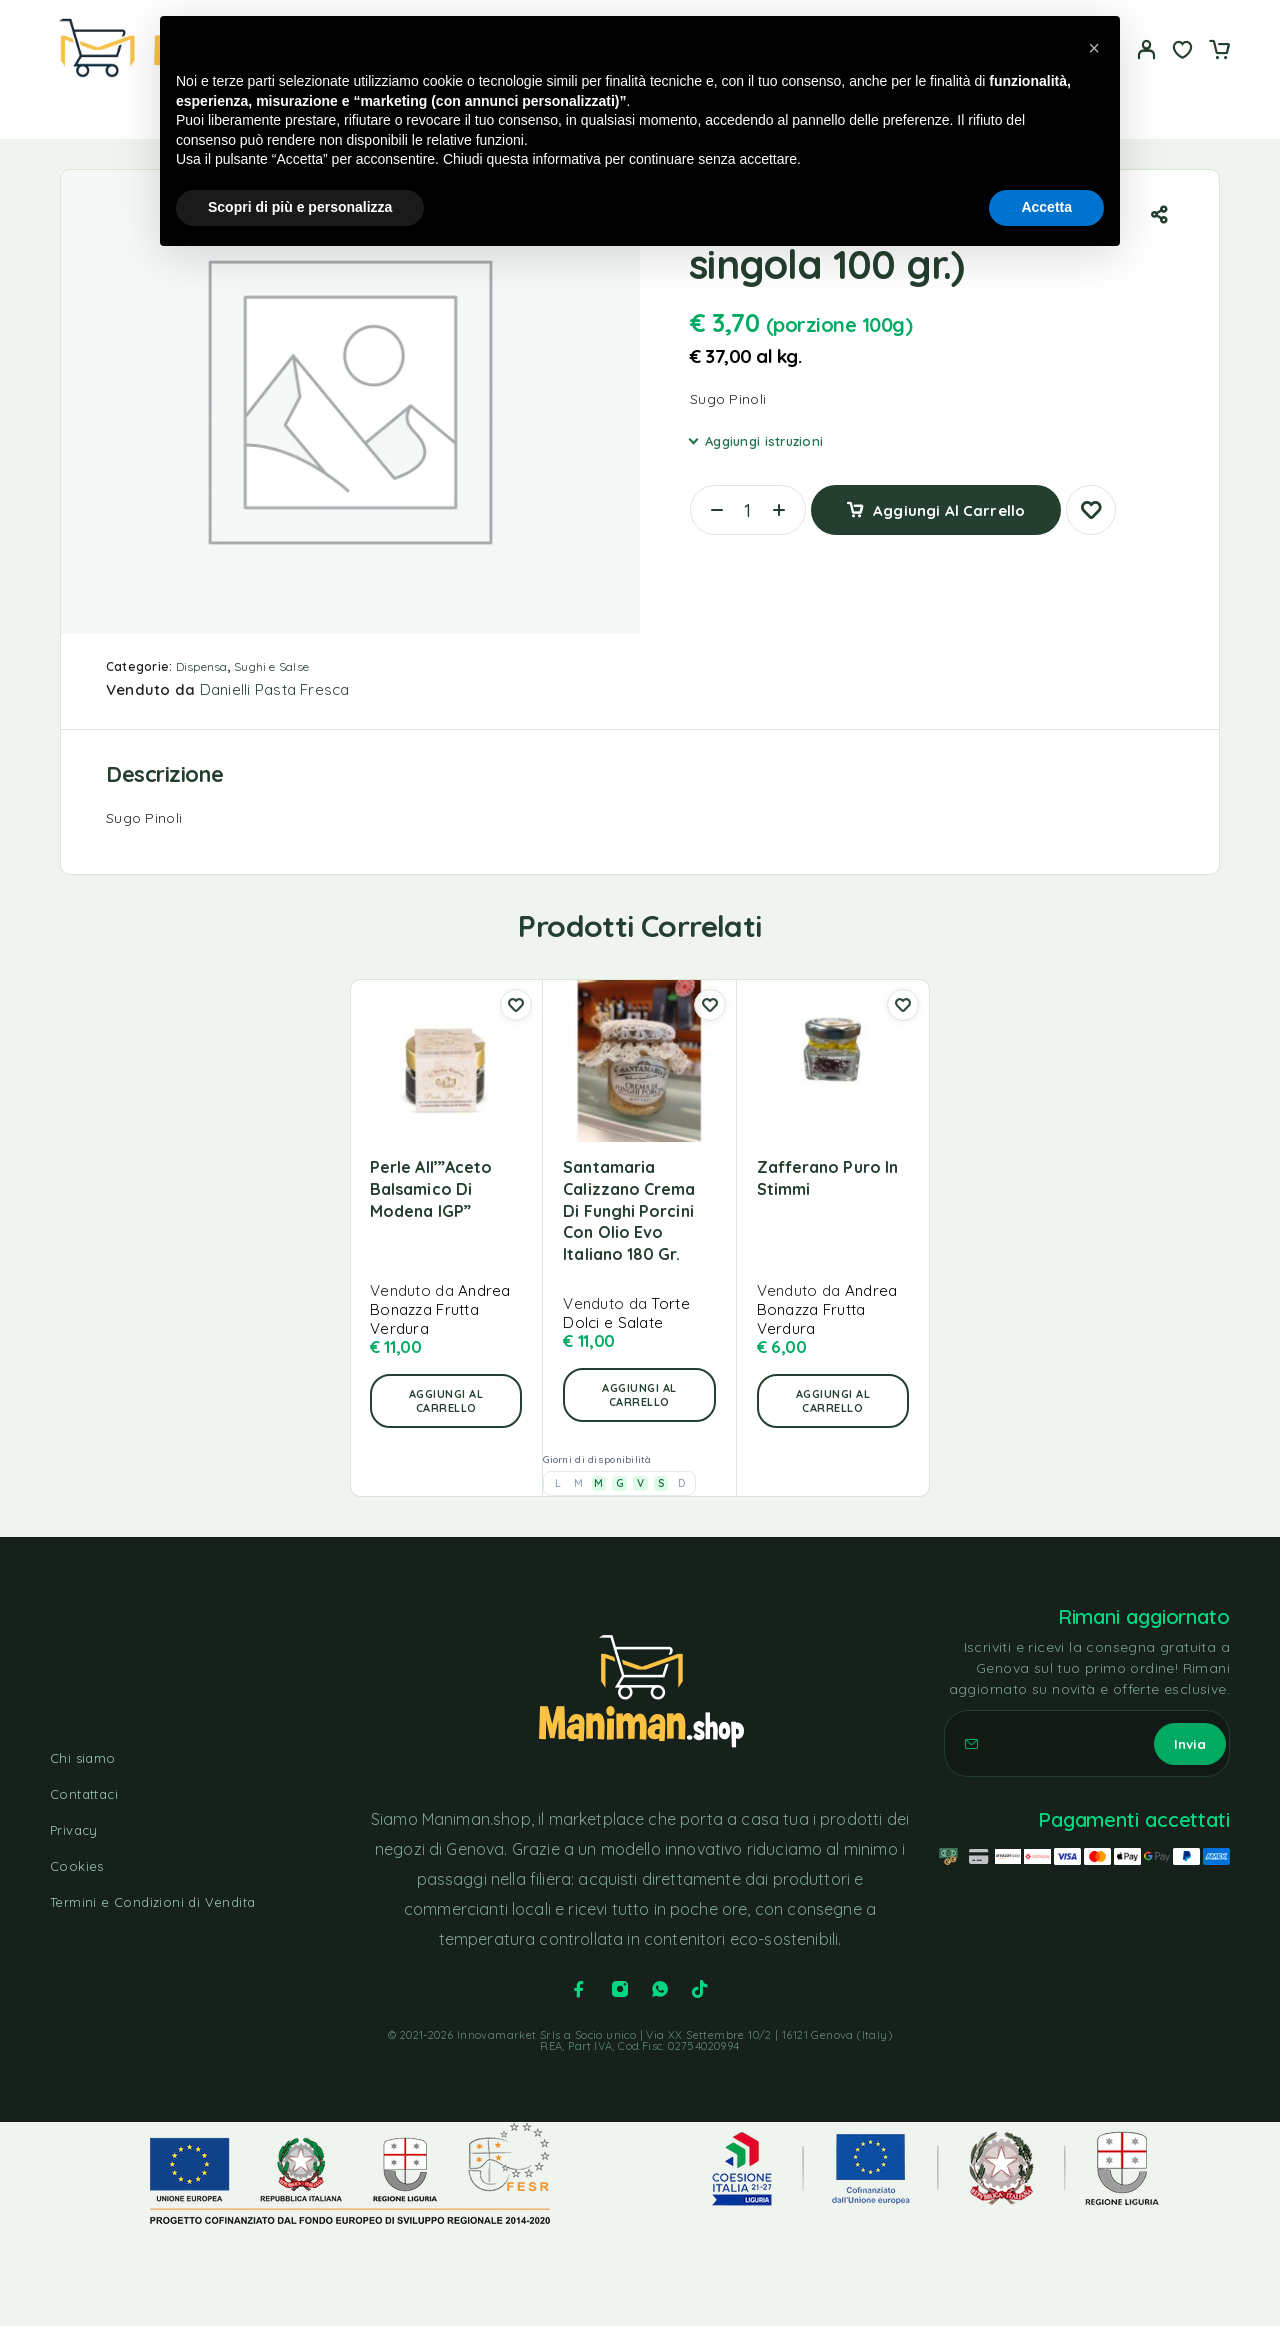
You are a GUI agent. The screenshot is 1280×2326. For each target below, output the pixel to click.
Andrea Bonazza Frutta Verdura (440, 1309)
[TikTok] (700, 1989)
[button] (446, 1401)
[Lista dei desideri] (1183, 52)
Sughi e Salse (271, 666)
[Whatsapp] (660, 1989)
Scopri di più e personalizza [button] (300, 207)
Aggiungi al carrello (949, 502)
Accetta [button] (1046, 207)
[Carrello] (1219, 52)
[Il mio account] (1147, 49)
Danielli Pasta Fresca (275, 689)
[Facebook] (579, 1989)
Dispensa (202, 666)
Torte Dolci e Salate (626, 1313)
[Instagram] (620, 1989)
